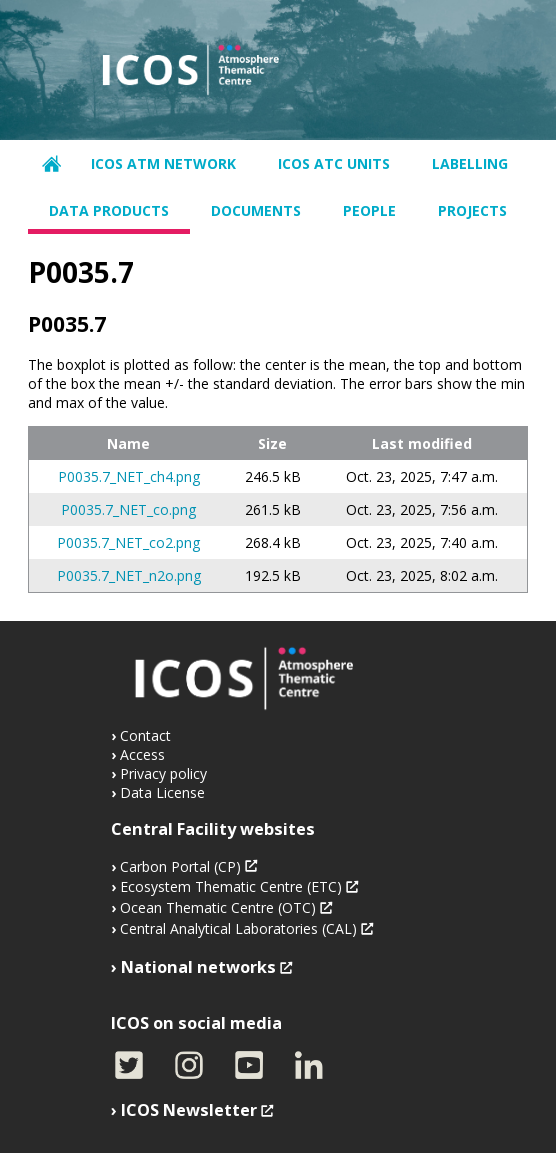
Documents (256, 210)
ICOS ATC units (334, 163)
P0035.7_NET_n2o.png (129, 575)
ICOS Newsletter (189, 1110)
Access (142, 754)
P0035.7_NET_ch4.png (129, 476)
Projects (472, 210)
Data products (109, 210)
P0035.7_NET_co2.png (128, 542)
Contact (145, 735)
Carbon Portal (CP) (180, 866)
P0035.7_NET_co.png (128, 509)
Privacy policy (163, 773)
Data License (162, 792)
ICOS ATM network (163, 163)
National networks (198, 967)
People (369, 210)
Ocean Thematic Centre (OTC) (218, 907)
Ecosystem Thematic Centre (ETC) (231, 886)
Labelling (470, 163)
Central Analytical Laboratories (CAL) (238, 928)
